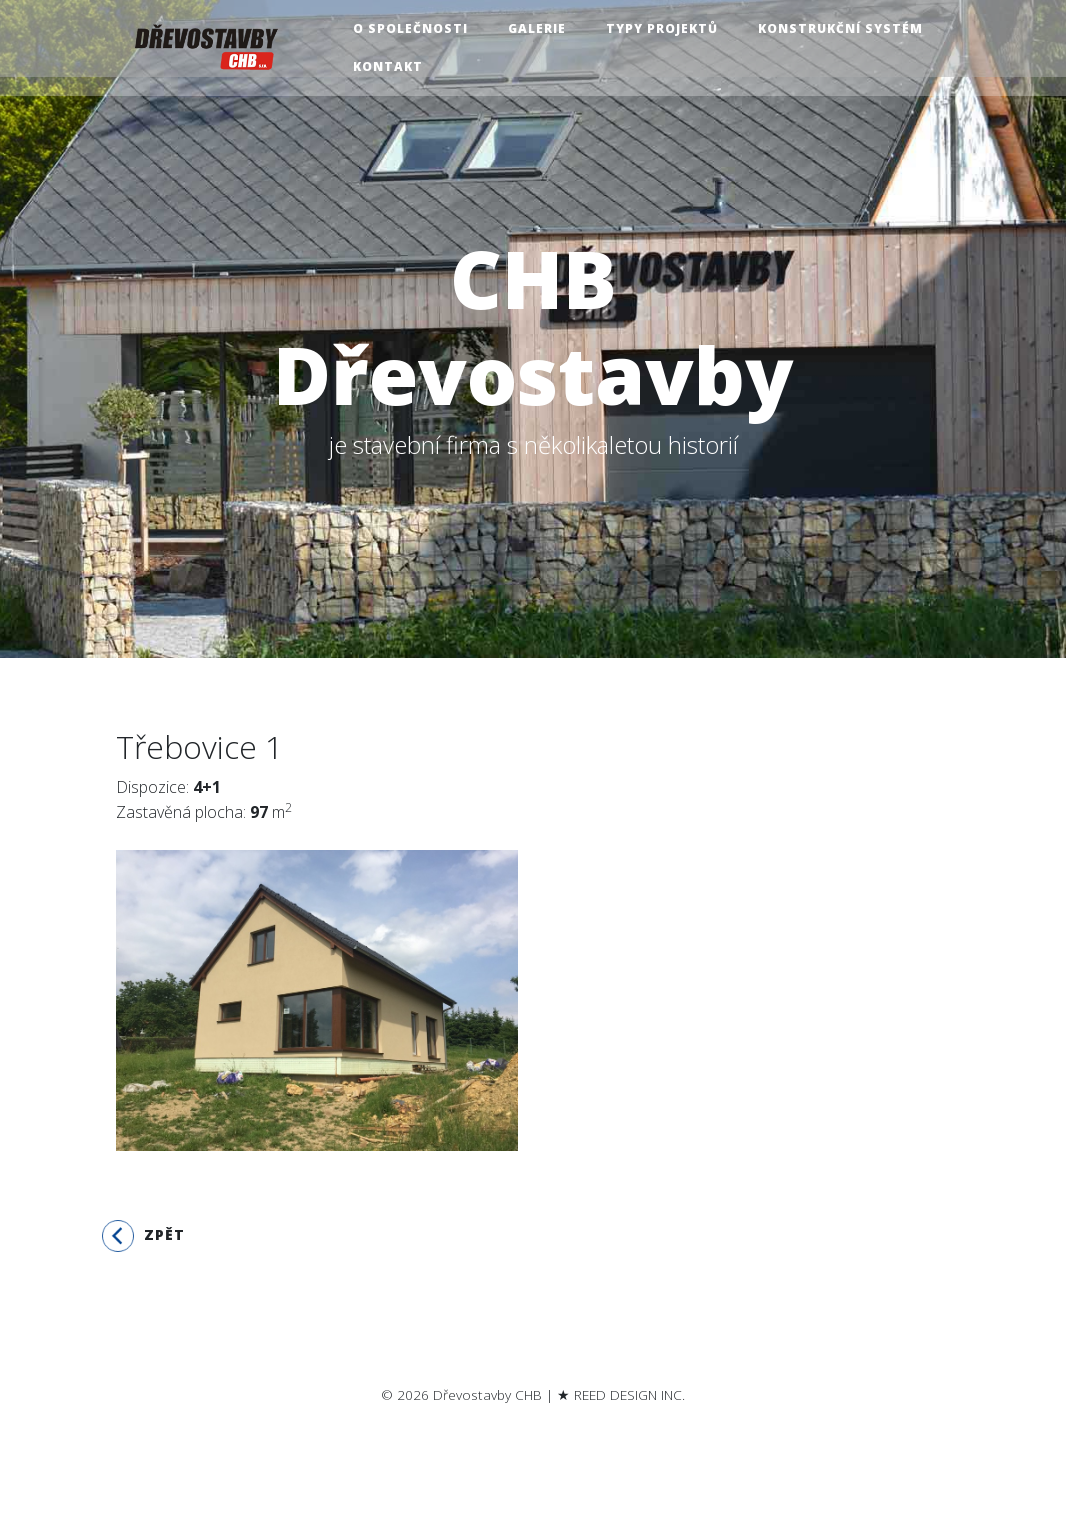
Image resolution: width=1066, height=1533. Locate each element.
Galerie (540, 28)
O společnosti (413, 28)
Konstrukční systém (843, 28)
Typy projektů (665, 28)
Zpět (143, 1236)
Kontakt (391, 66)
